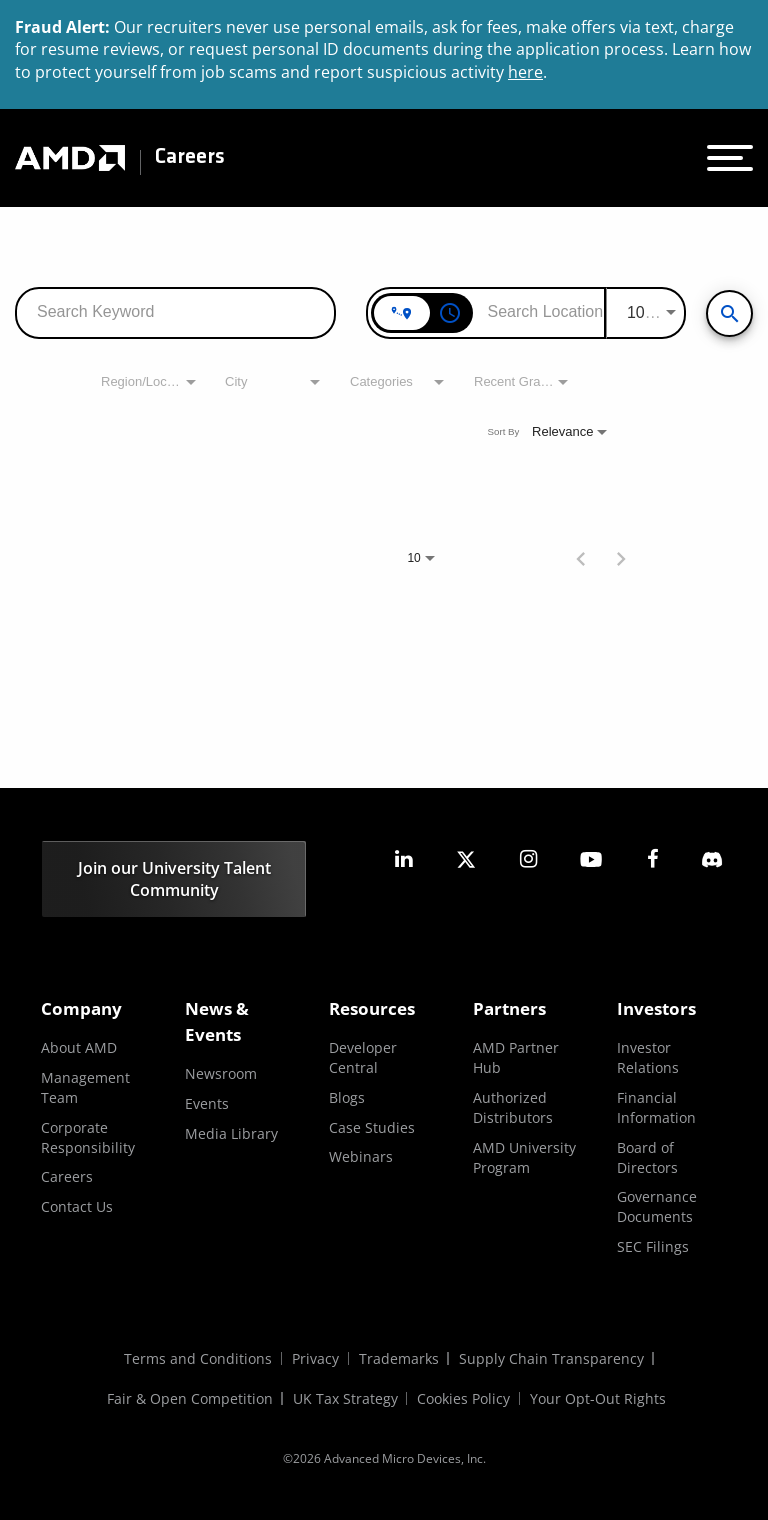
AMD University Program (524, 1157)
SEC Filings (653, 1246)
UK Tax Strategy (345, 1398)
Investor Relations (648, 1057)
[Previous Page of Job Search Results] (581, 557)
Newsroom (221, 1073)
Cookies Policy (464, 1398)
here (525, 72)
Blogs (347, 1097)
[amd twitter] (466, 859)
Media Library (231, 1133)
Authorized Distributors (513, 1107)
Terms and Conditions (198, 1358)
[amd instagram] (528, 859)
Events (207, 1103)
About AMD (79, 1047)
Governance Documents (657, 1206)
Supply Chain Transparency (551, 1358)
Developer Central (363, 1057)
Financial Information (656, 1107)
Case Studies (372, 1127)
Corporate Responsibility (88, 1137)
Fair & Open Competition (190, 1398)
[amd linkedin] (404, 859)
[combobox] (175, 311)
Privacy (315, 1358)
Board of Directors (647, 1157)
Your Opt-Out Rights (599, 1398)
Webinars (361, 1156)
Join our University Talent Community (174, 879)
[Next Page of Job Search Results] (621, 557)
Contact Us (77, 1206)
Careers (190, 158)
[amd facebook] (653, 859)
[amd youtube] (591, 859)
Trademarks (399, 1358)
